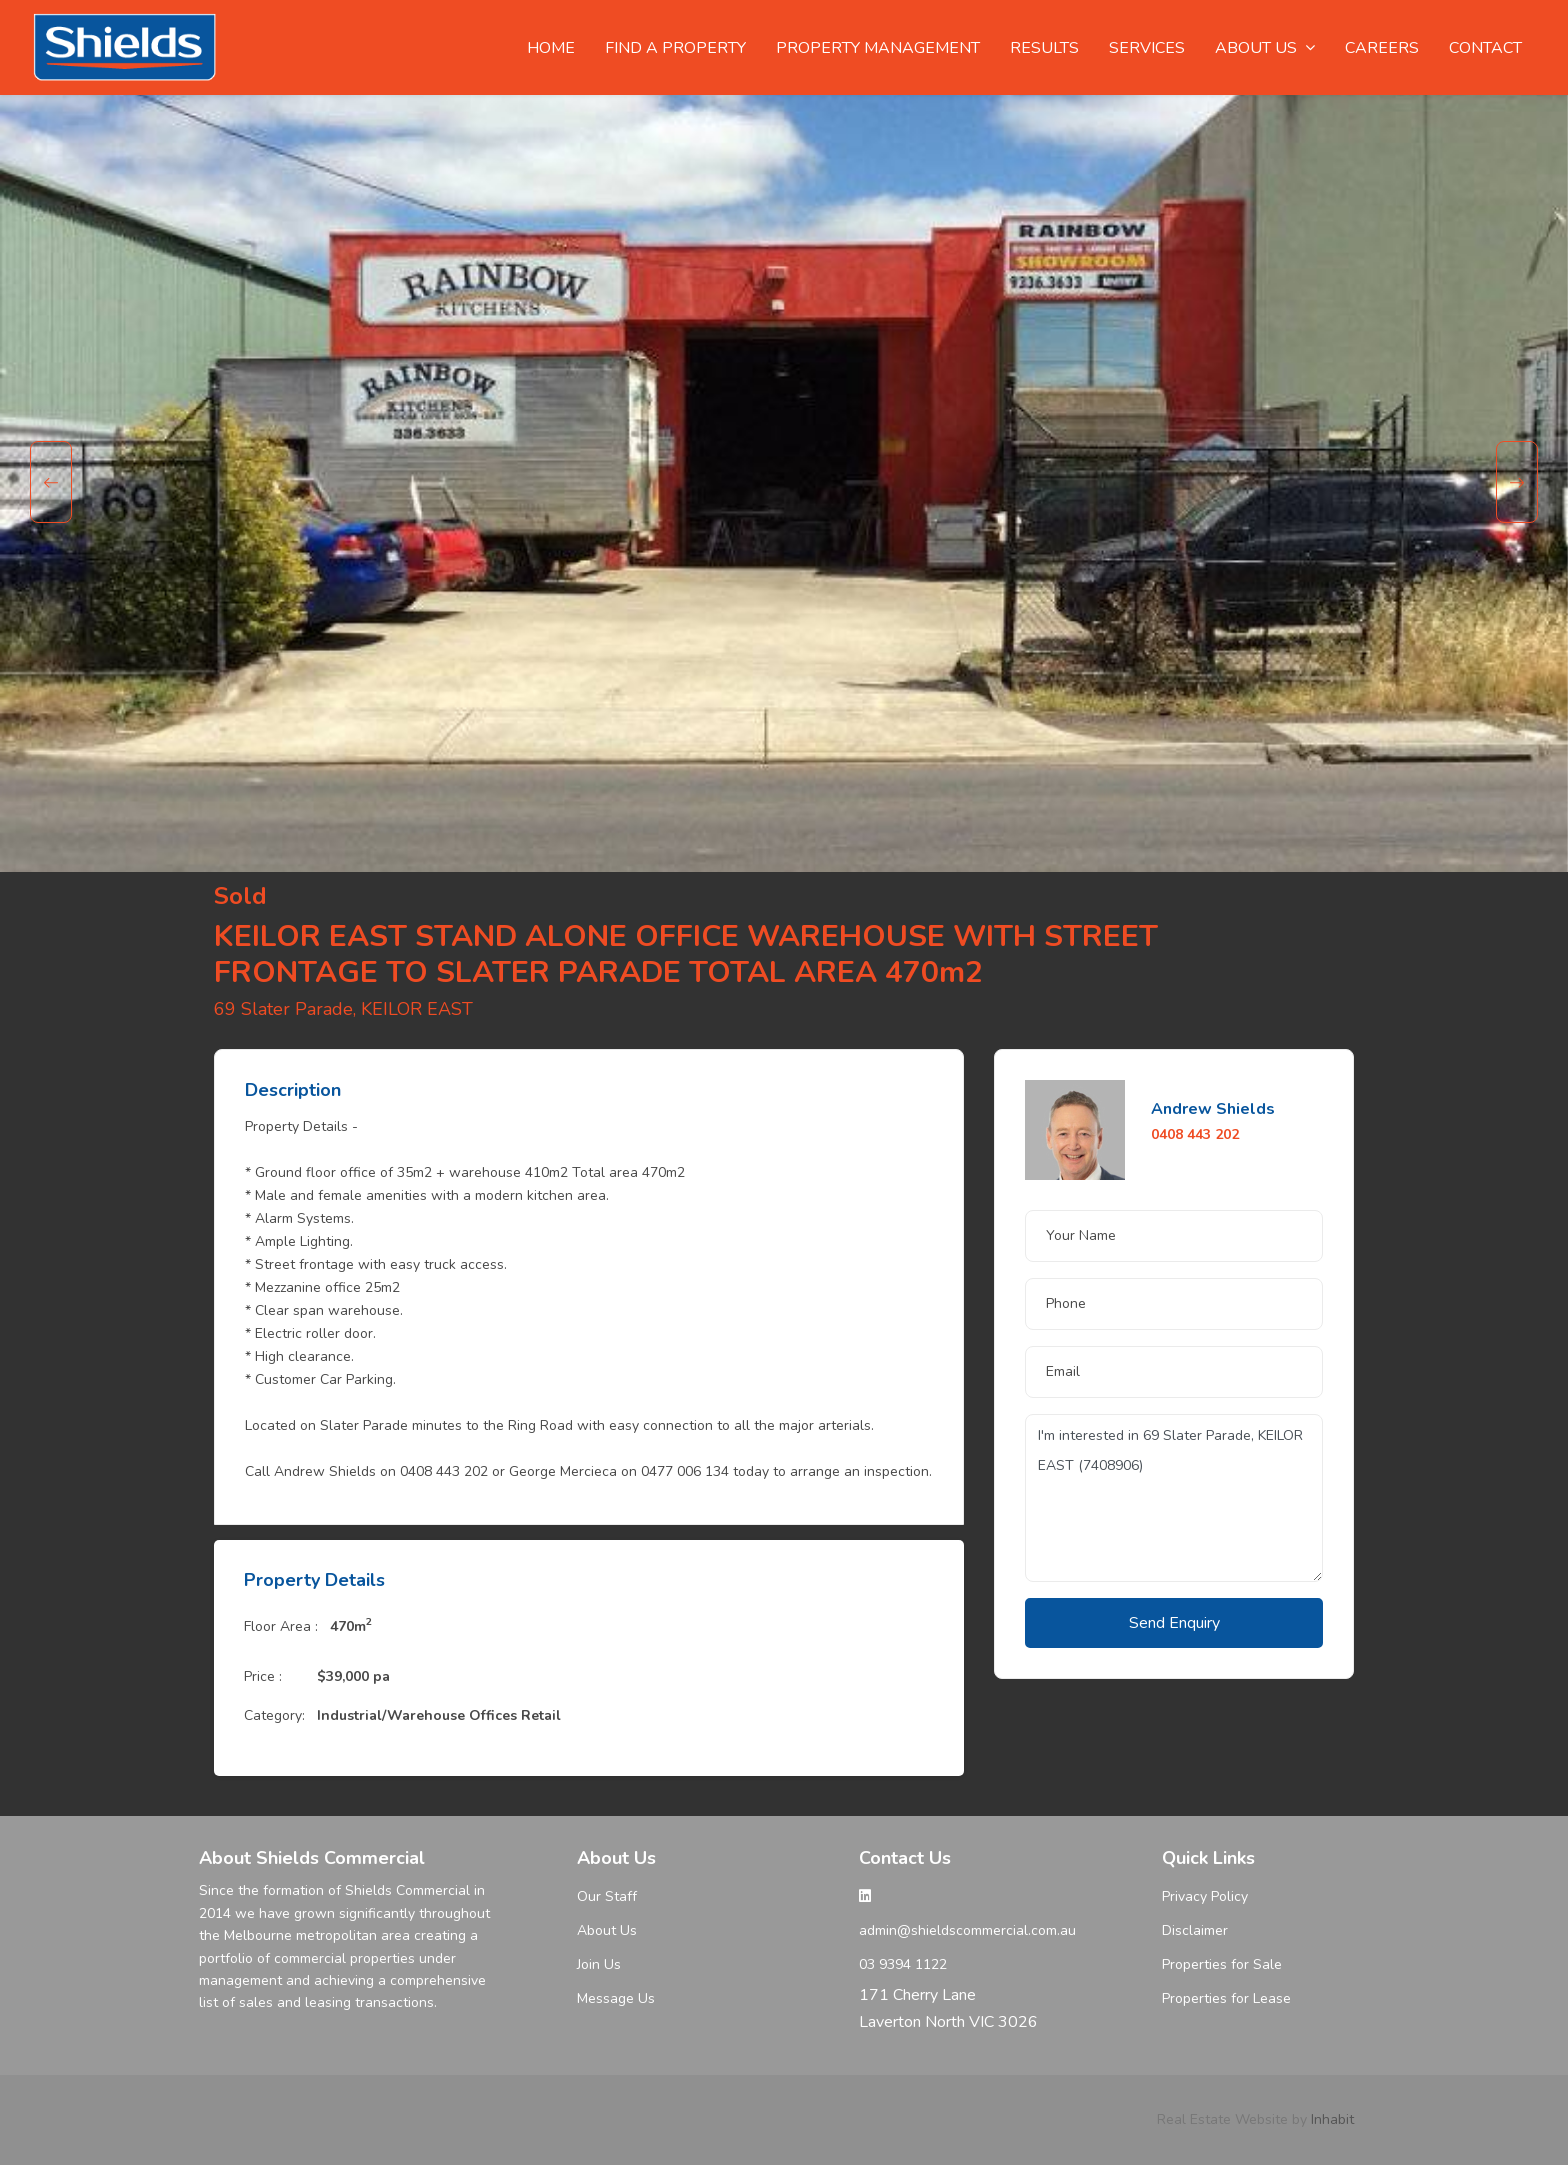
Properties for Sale (1222, 1964)
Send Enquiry (1174, 1623)
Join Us (599, 1964)
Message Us (616, 1998)
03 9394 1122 (903, 1964)
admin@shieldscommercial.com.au (967, 1930)
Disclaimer (1195, 1930)
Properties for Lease (1226, 1998)
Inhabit (1332, 2119)
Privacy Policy (1205, 1896)
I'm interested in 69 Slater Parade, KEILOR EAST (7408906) (1174, 1498)
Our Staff (607, 1896)
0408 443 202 (1195, 1134)
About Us (607, 1930)
